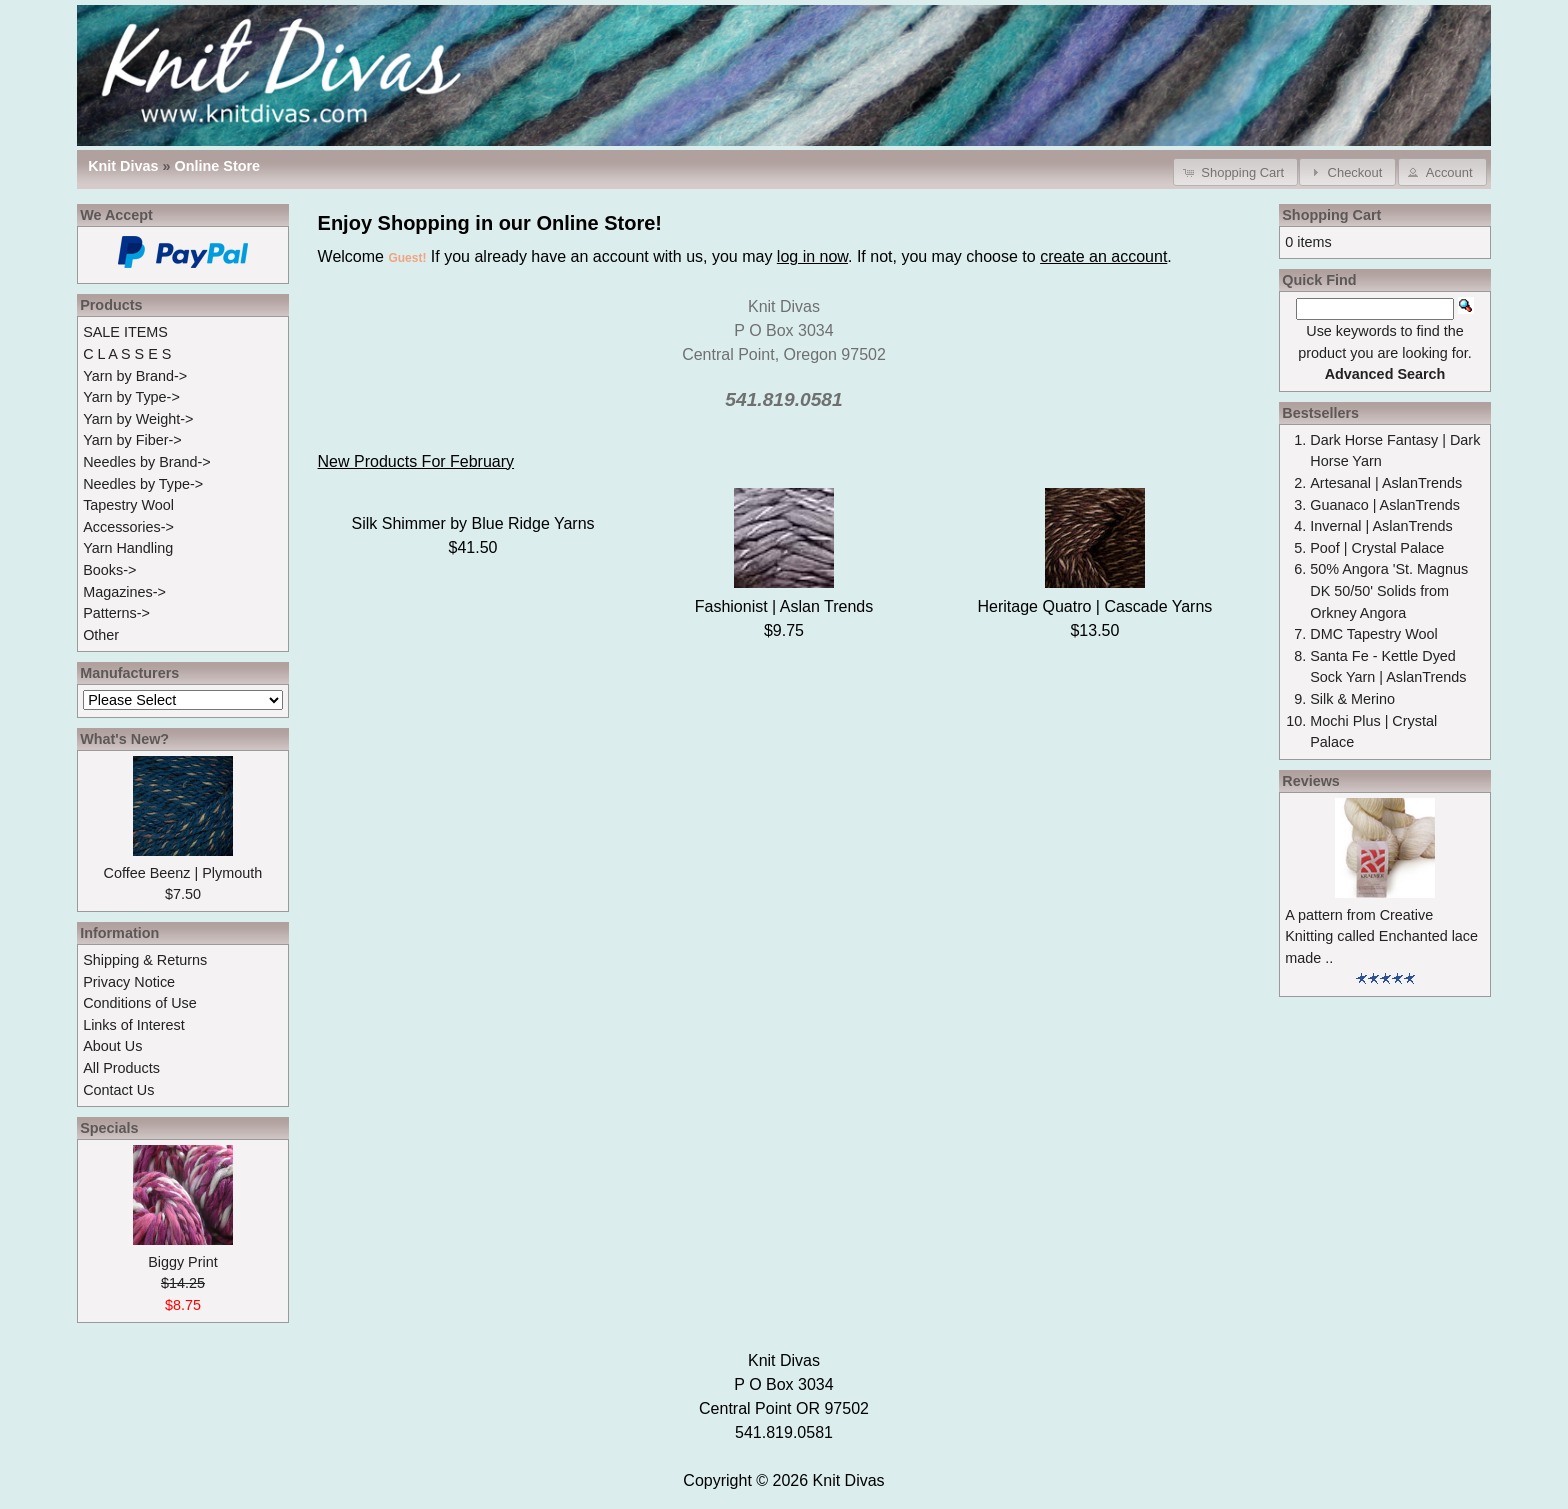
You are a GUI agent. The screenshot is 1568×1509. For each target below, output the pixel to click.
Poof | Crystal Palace (1377, 548)
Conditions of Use (140, 1003)
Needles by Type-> (143, 484)
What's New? (124, 739)
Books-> (109, 570)
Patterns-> (116, 613)
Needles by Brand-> (147, 462)
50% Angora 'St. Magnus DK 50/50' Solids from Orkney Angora (1389, 590)
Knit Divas (849, 1480)
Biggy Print (183, 1262)
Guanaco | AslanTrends (1385, 505)
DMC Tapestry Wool (1373, 634)
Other (101, 635)
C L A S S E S (127, 354)
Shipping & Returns (145, 960)
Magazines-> (124, 592)
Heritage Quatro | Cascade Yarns (1095, 606)
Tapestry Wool (128, 505)
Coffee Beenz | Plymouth (183, 873)
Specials (109, 1128)
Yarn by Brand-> (135, 376)
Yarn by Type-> (131, 397)
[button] (1235, 171)
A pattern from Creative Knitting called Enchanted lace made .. (1381, 936)
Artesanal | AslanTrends (1386, 483)
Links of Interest (134, 1025)
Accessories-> (128, 527)
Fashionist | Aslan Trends (784, 606)
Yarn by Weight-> (138, 419)
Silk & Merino (1352, 699)
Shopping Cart (1331, 215)
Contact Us (118, 1090)
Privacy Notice (129, 982)
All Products (121, 1068)
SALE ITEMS (125, 332)
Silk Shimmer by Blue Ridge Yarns (473, 523)
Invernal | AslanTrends (1381, 526)
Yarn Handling (128, 548)
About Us (112, 1046)
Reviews (1311, 781)
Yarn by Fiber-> (132, 440)
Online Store (218, 166)
